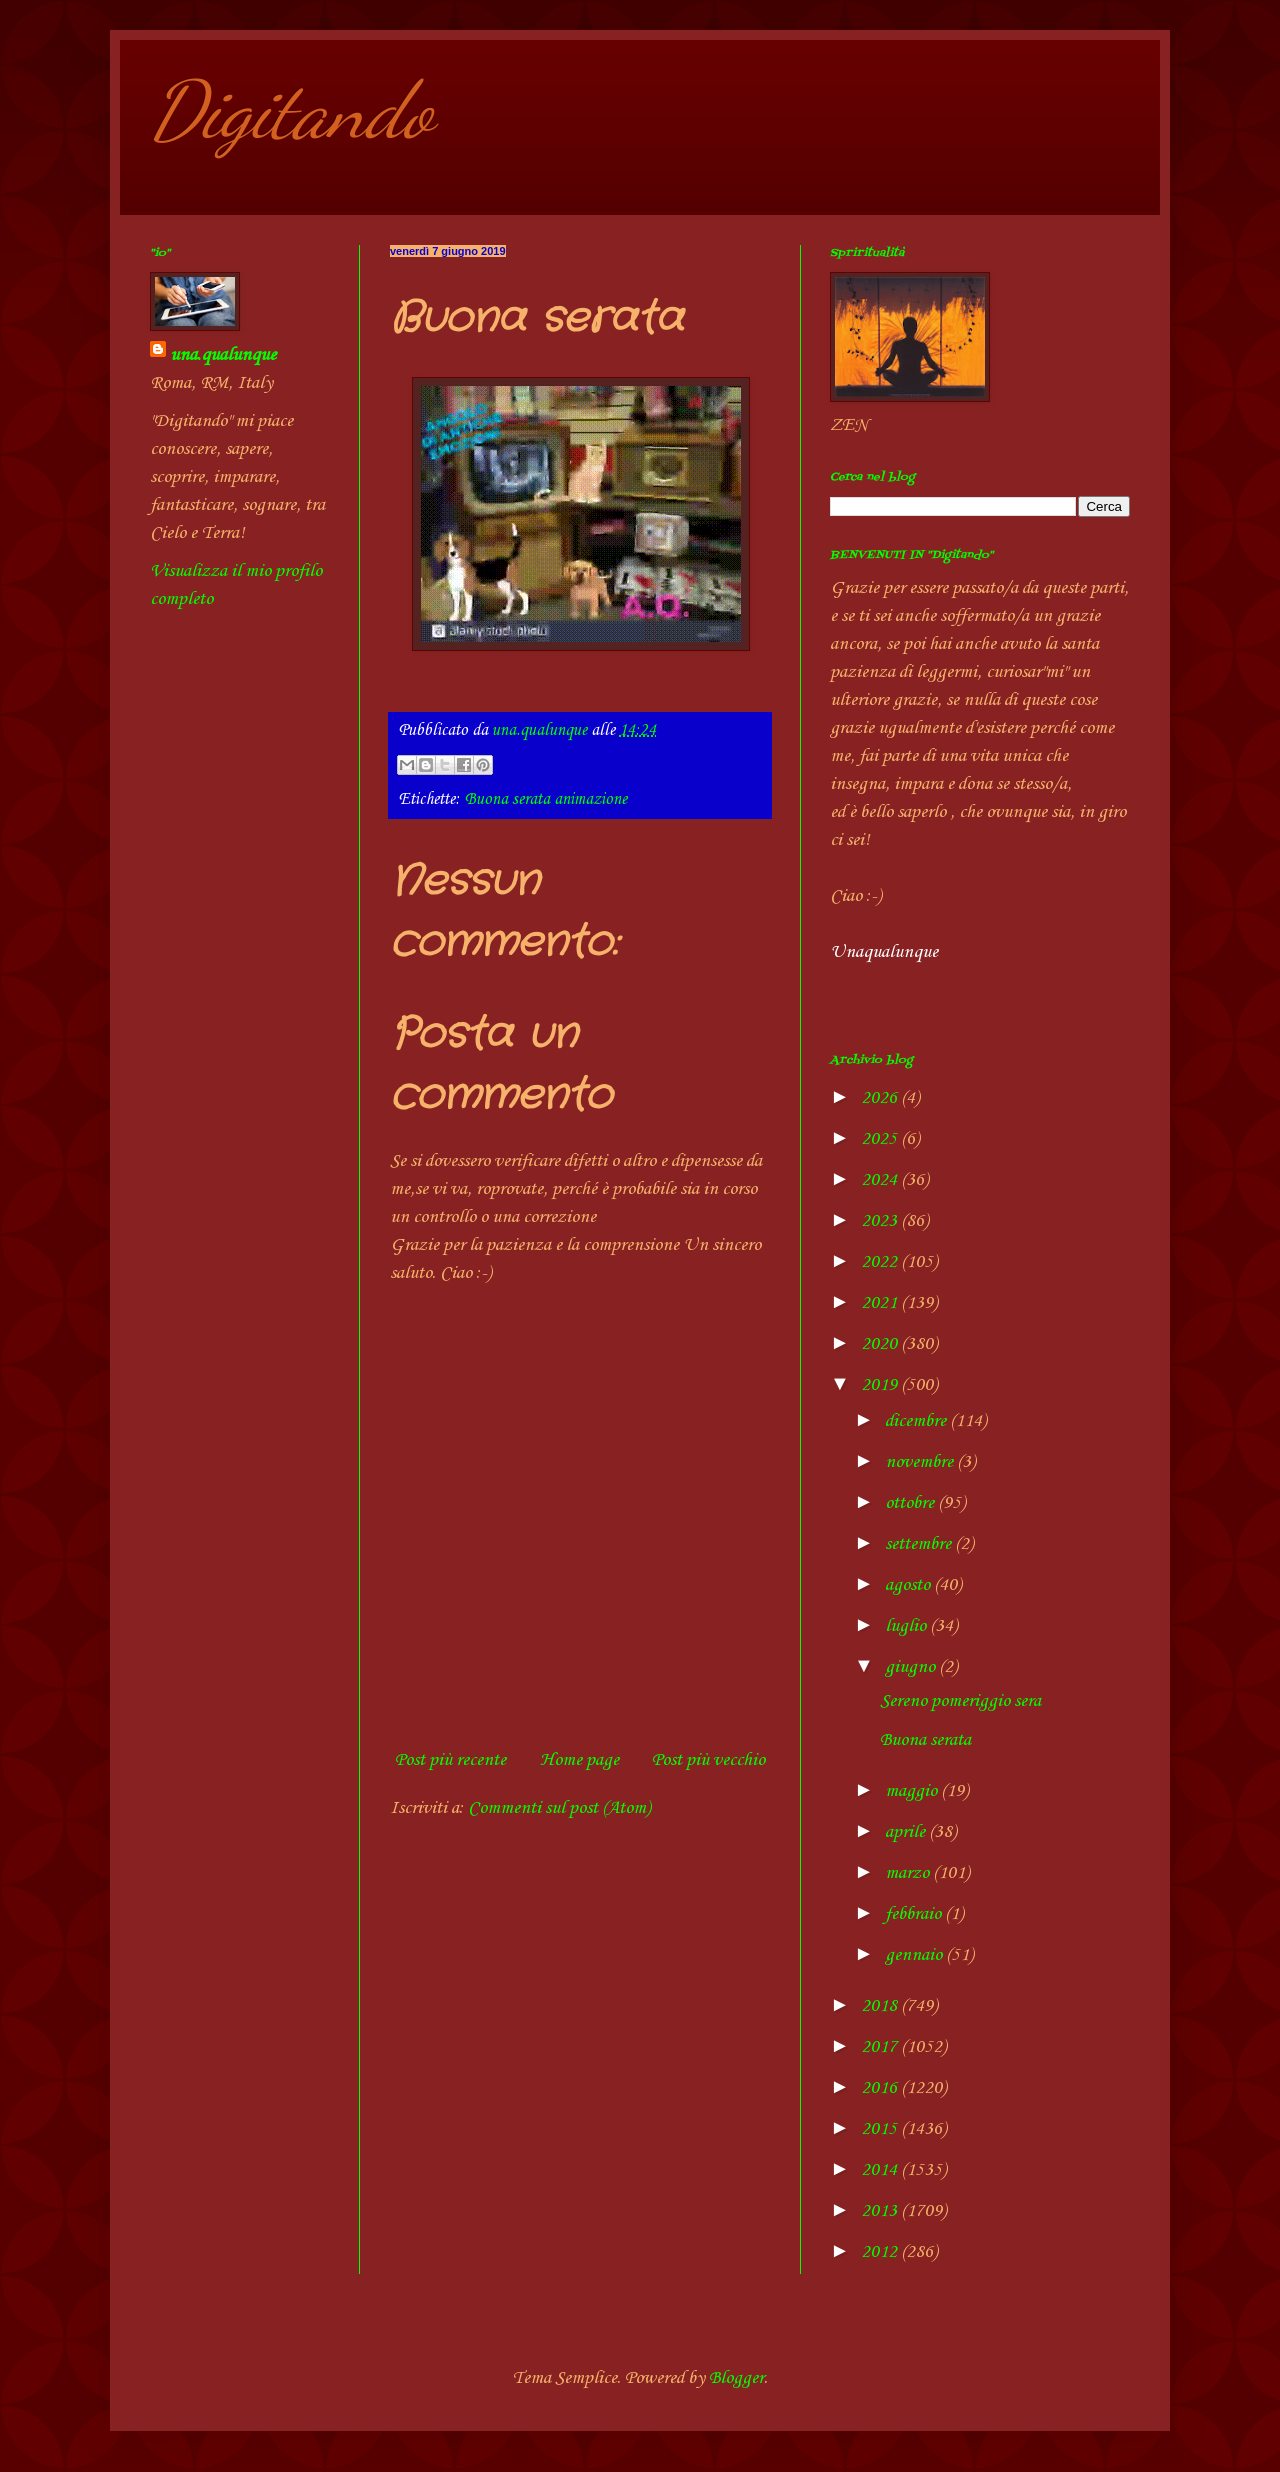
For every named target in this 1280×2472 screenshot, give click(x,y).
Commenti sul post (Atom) (559, 1808)
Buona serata (925, 1740)
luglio (907, 1626)
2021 (881, 1303)
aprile (907, 1832)
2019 (881, 1385)
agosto (909, 1585)
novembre (921, 1462)
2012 (881, 2252)
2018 (881, 2006)
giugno (912, 1667)
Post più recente (450, 1760)
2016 (881, 2088)
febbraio (915, 1914)
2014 (881, 2170)
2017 (881, 2047)
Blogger (736, 2378)
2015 (881, 2129)
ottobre (911, 1503)
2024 (881, 1180)
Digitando (291, 110)
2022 (881, 1262)
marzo (909, 1873)
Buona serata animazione (545, 799)
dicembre (917, 1421)
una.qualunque (223, 355)
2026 (881, 1098)
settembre (920, 1544)
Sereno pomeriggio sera (960, 1701)
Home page (579, 1760)
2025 (881, 1139)
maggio (913, 1791)
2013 (881, 2211)
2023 (881, 1221)
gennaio (915, 1955)
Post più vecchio (708, 1760)
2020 (881, 1344)
